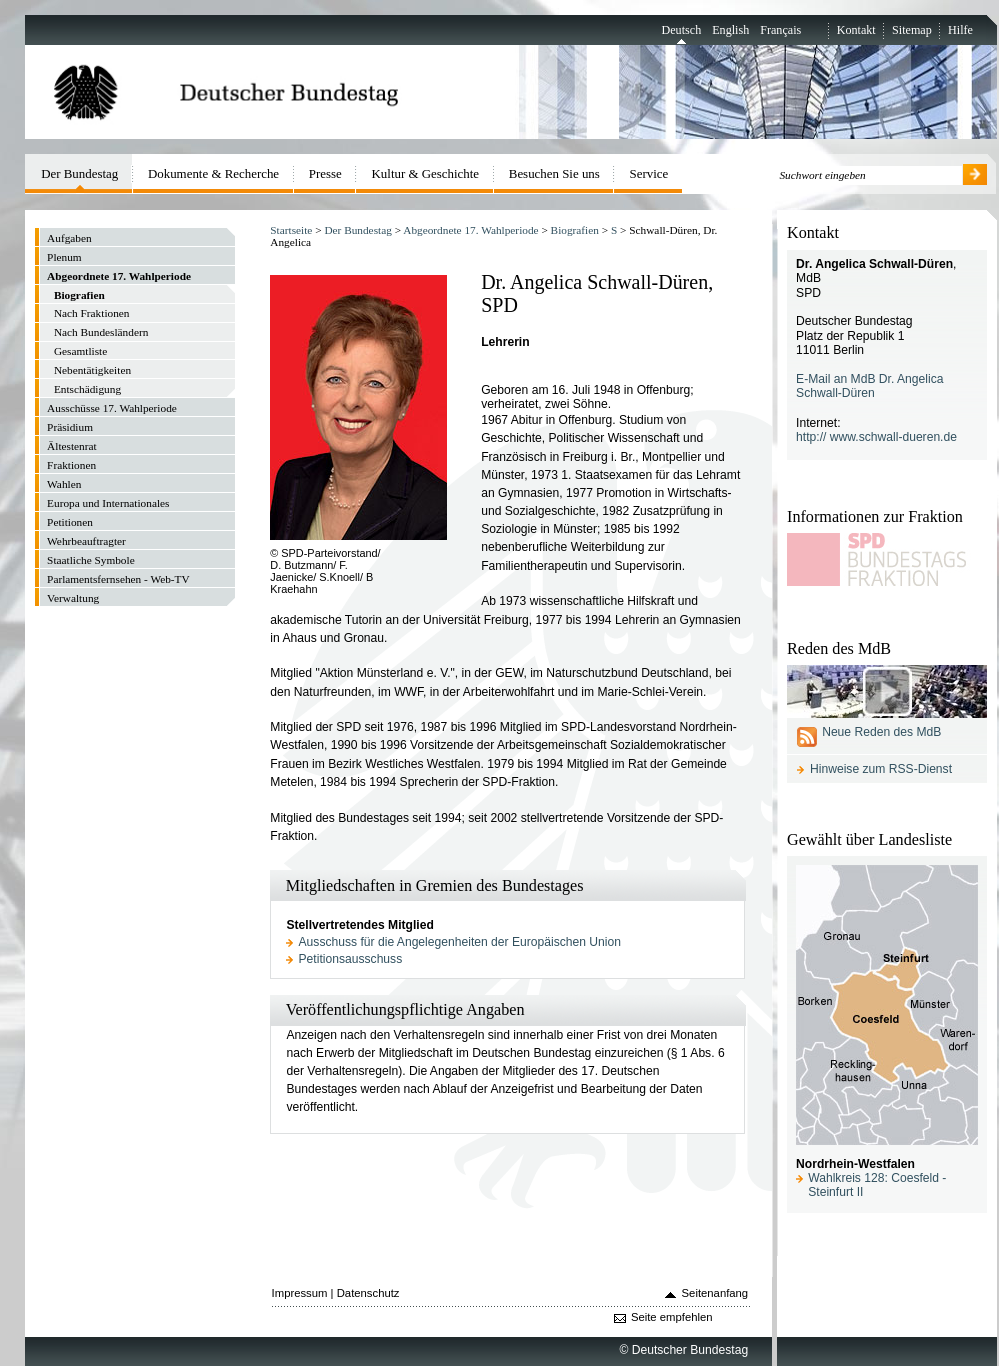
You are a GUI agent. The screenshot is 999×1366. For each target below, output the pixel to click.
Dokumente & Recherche (213, 173)
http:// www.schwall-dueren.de (876, 437)
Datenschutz (368, 1293)
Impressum (300, 1293)
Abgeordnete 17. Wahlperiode (470, 230)
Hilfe (960, 30)
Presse (325, 173)
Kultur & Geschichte (426, 173)
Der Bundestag (357, 230)
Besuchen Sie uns (554, 173)
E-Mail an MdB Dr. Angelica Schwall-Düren (869, 386)
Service (649, 173)
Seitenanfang (715, 1293)
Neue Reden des (881, 732)
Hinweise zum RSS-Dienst (881, 769)
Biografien (575, 230)
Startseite (291, 230)
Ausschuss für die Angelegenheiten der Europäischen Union (460, 942)
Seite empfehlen (672, 1317)
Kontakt (856, 30)
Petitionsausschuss (351, 959)
